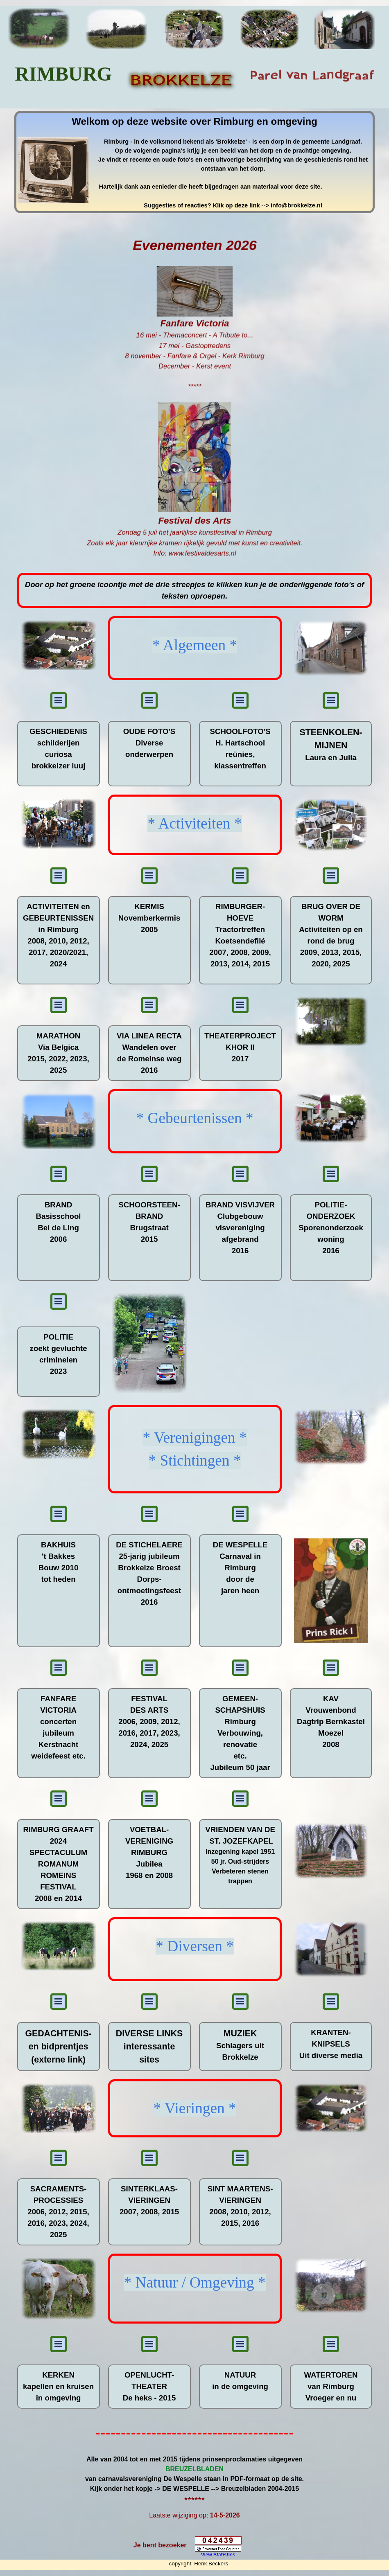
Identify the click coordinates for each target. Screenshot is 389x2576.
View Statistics (218, 2555)
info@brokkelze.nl (296, 205)
